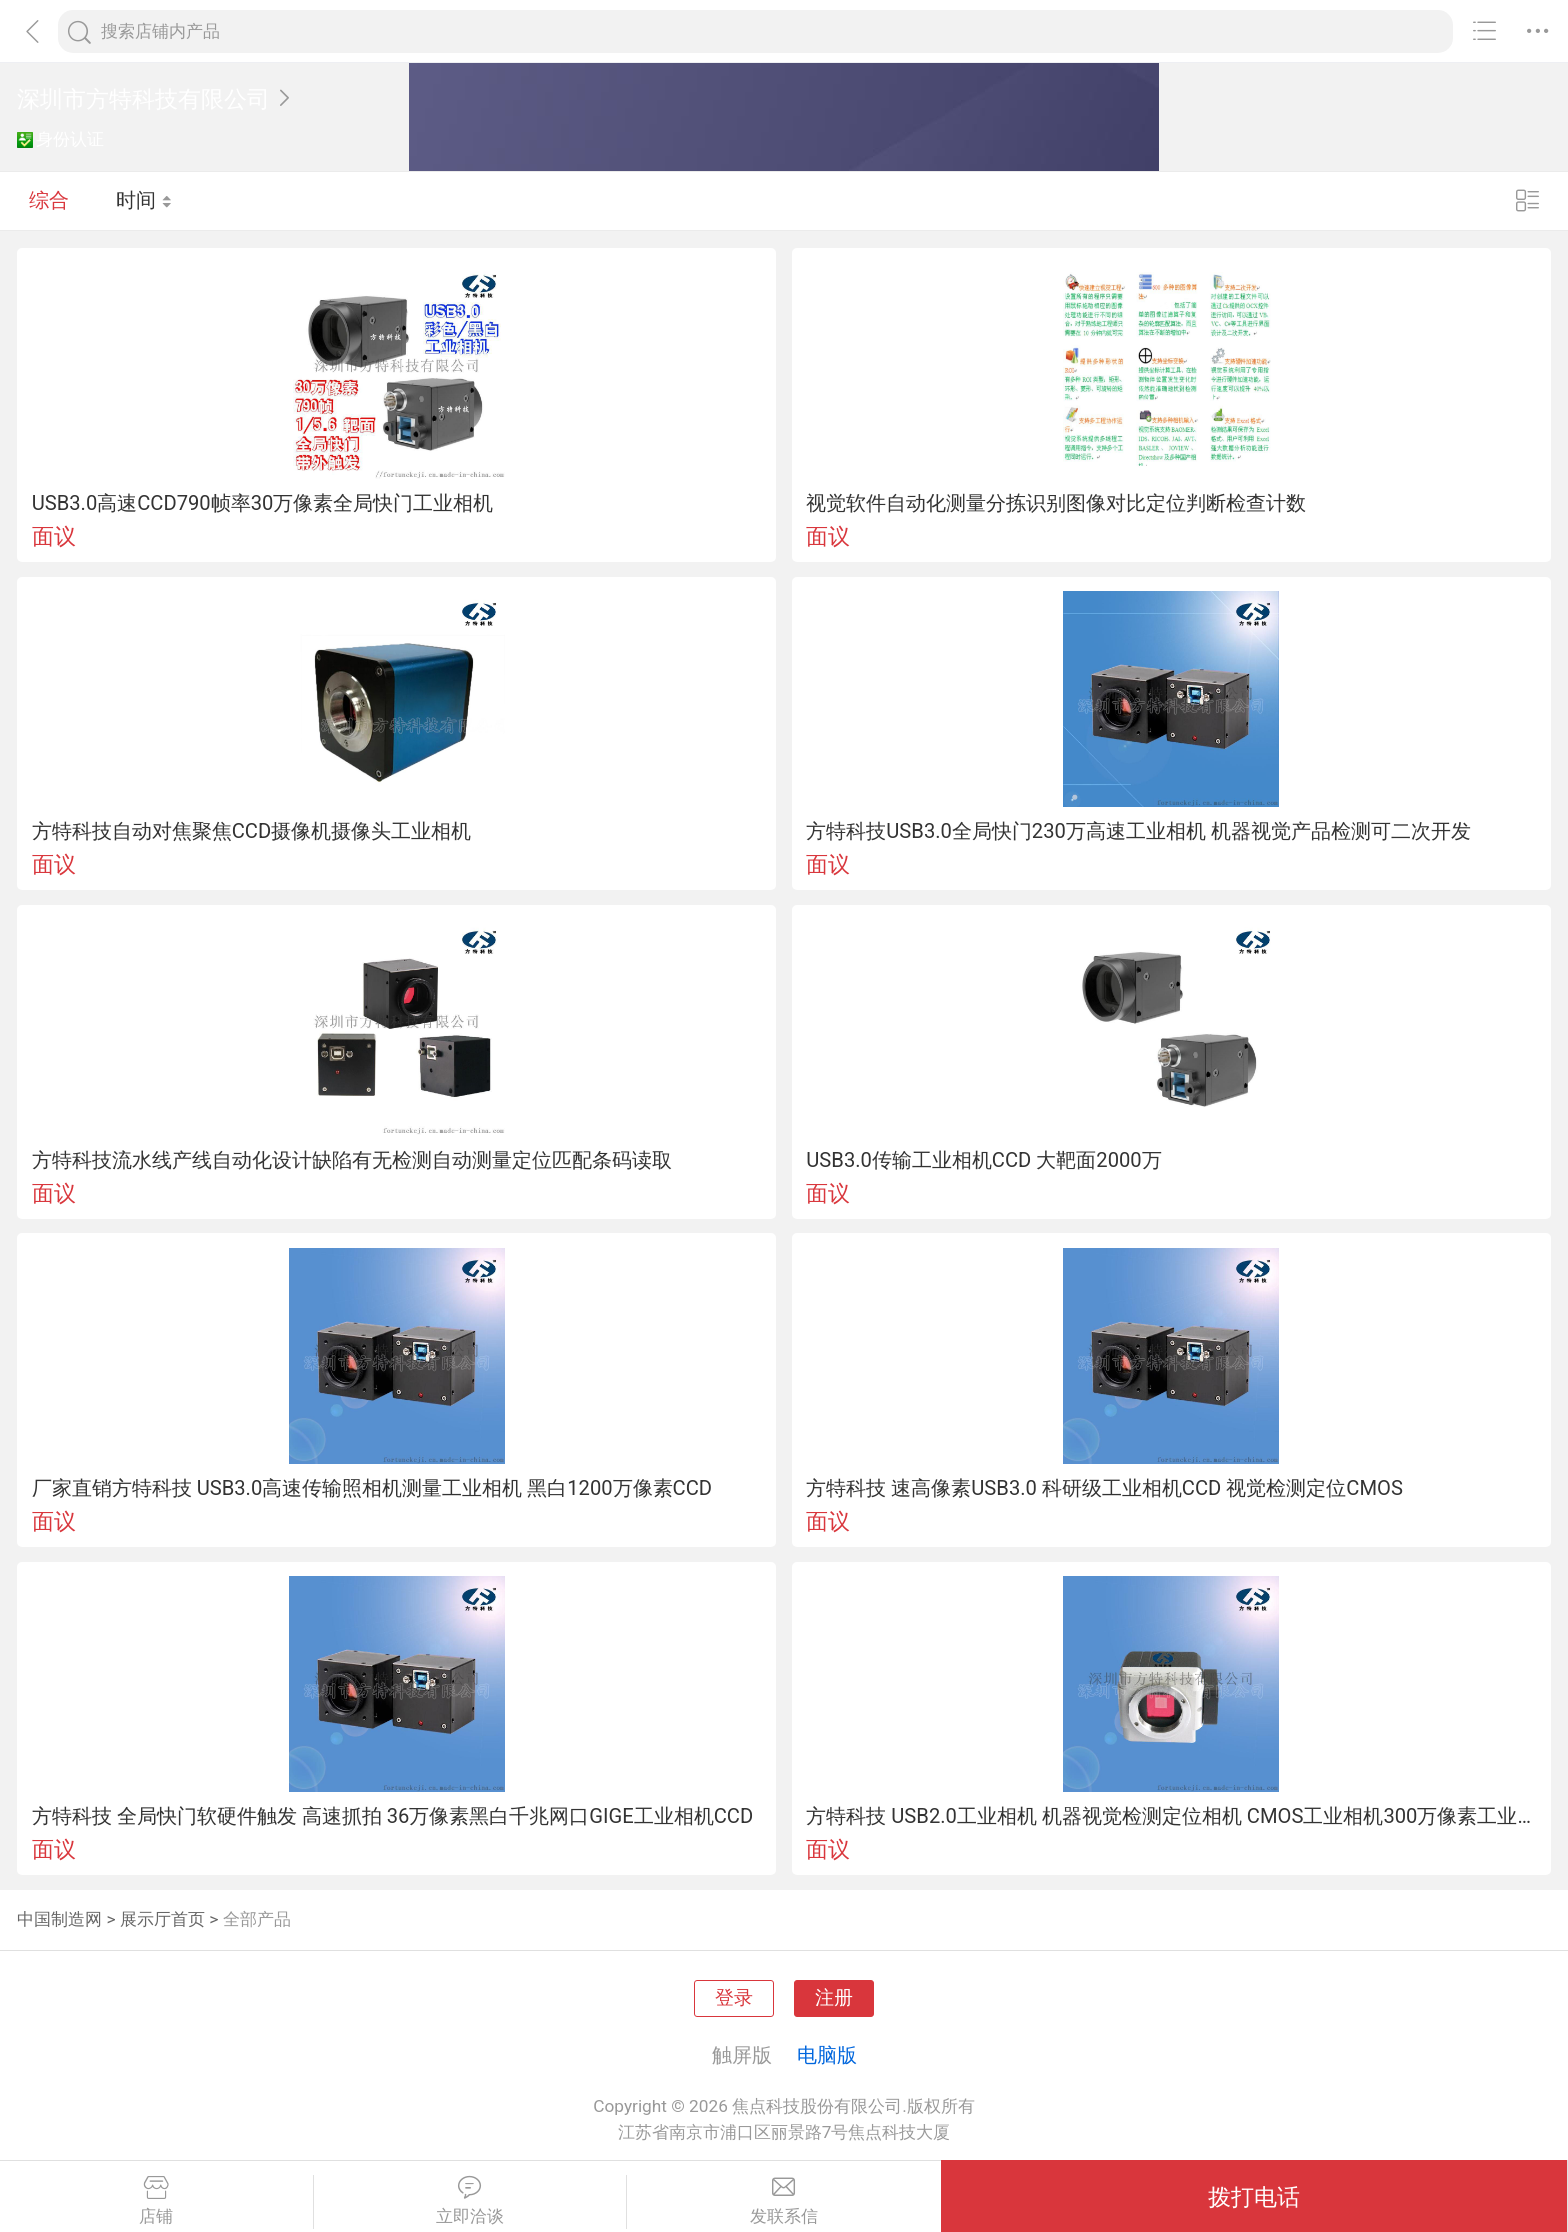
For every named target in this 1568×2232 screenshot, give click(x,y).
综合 (49, 200)
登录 (734, 1998)
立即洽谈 (470, 2201)
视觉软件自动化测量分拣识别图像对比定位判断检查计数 (1056, 503)
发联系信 (784, 2201)
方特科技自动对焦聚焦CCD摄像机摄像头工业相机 (251, 831)
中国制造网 (59, 1919)
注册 (834, 1998)
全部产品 (257, 1919)
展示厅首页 (162, 1919)
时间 (144, 200)
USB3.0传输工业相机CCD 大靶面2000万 (983, 1160)
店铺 (156, 2201)
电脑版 (827, 2055)
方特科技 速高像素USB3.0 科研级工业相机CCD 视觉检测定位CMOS (1104, 1488)
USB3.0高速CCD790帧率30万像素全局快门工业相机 (263, 503)
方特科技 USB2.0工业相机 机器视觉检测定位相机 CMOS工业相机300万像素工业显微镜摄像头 (1171, 1816)
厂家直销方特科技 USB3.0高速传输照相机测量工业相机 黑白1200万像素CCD (372, 1488)
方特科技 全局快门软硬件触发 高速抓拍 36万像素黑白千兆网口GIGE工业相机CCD (393, 1816)
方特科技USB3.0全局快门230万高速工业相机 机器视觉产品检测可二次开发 (1138, 831)
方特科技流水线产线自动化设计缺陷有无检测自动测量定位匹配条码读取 (352, 1160)
